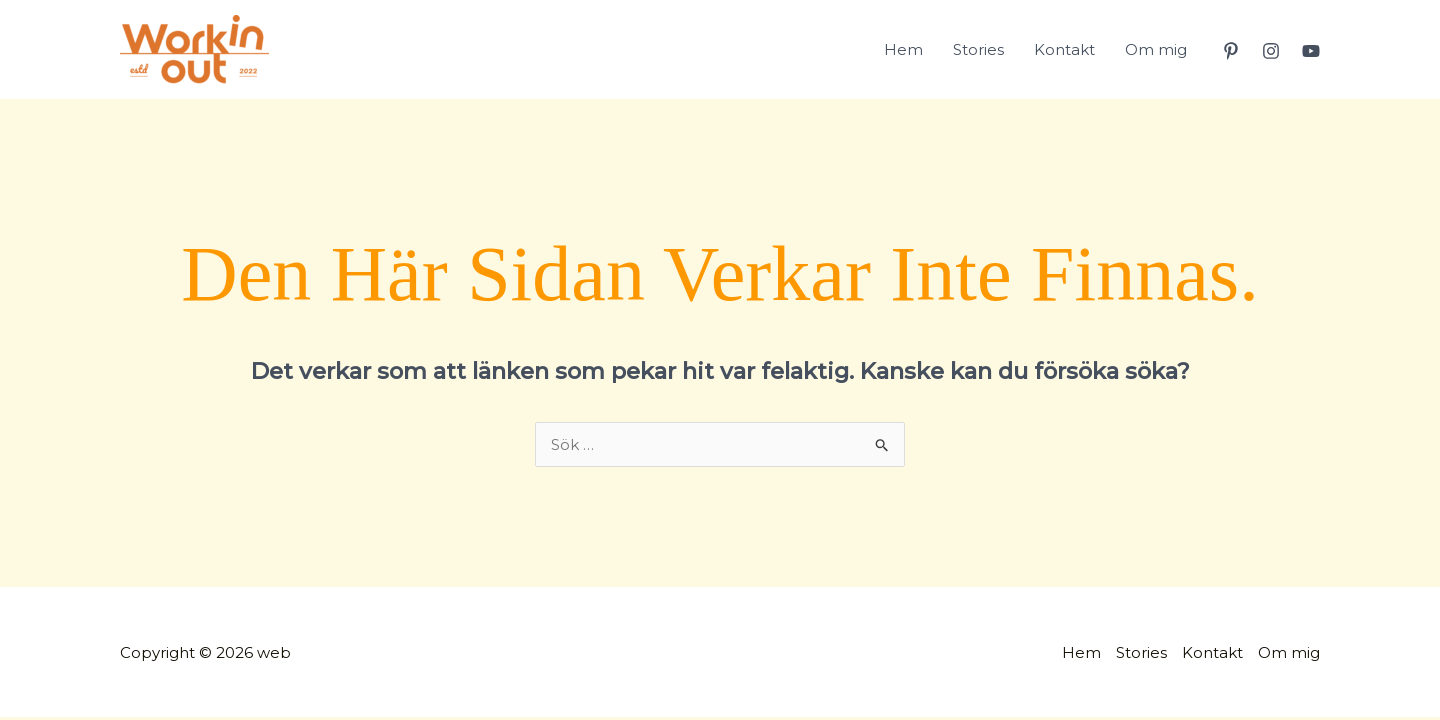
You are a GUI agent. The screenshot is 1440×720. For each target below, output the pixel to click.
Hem (903, 49)
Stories (978, 49)
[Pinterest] (1231, 51)
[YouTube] (1311, 51)
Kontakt (1064, 49)
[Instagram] (1271, 51)
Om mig (1156, 49)
